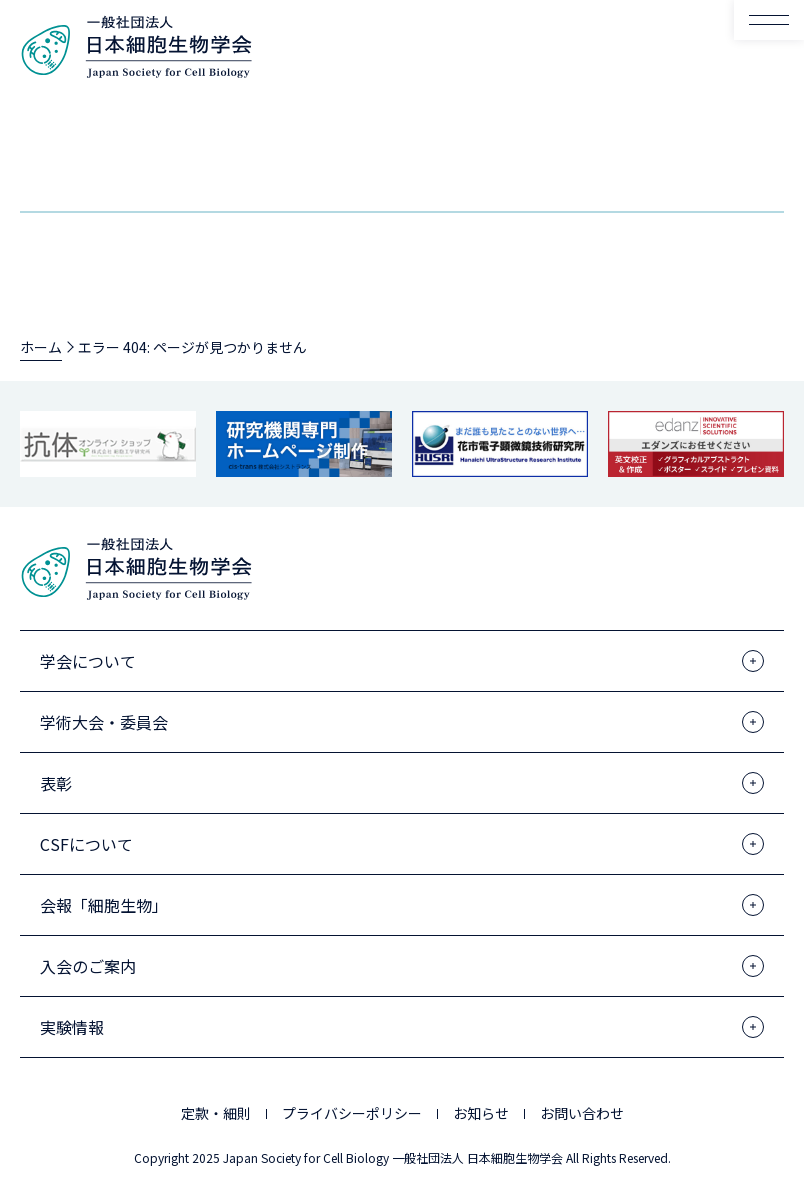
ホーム (41, 347)
